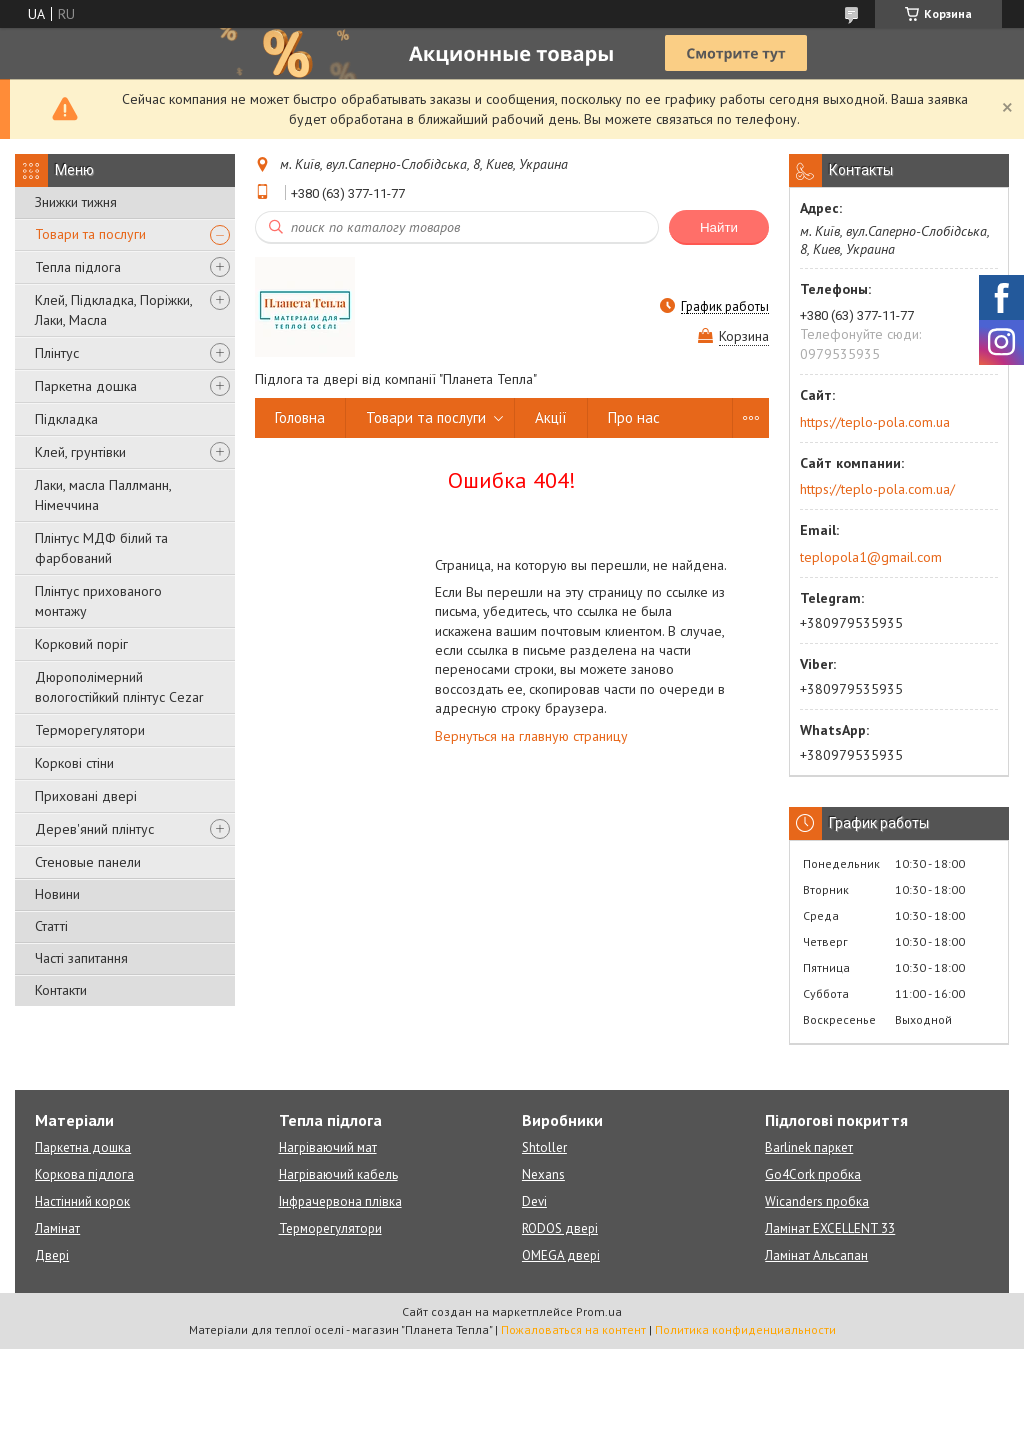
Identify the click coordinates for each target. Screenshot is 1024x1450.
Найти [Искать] (719, 227)
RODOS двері (560, 1228)
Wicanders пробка (817, 1201)
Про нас (634, 417)
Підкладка (66, 419)
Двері (52, 1255)
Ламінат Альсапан (816, 1255)
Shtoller (544, 1147)
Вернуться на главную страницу (531, 736)
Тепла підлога (78, 267)
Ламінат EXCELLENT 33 (830, 1228)
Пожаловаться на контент (573, 1329)
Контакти (61, 990)
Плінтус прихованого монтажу (98, 601)
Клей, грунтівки (80, 452)
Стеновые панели (88, 862)
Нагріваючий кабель (338, 1174)
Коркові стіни (74, 763)
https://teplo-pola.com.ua (875, 422)
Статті (51, 926)
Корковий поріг (81, 644)
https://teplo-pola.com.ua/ (877, 489)
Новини (57, 894)
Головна (300, 417)
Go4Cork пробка (813, 1174)
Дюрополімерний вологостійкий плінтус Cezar (119, 687)
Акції (551, 417)
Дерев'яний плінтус (94, 829)
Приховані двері (86, 796)
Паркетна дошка (86, 386)
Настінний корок (82, 1201)
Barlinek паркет (809, 1147)
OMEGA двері (561, 1255)
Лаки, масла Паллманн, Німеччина (103, 495)
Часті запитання (81, 958)
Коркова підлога (84, 1174)
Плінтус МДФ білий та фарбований (101, 548)
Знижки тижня (76, 202)
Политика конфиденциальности (745, 1329)
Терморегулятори (90, 730)
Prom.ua (599, 1311)
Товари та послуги (90, 234)
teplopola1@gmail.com (871, 557)
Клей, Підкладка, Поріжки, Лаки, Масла (113, 310)
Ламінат (57, 1228)
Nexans (543, 1174)
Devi (534, 1201)
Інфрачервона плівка (340, 1201)
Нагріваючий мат (328, 1147)
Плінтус (57, 353)
